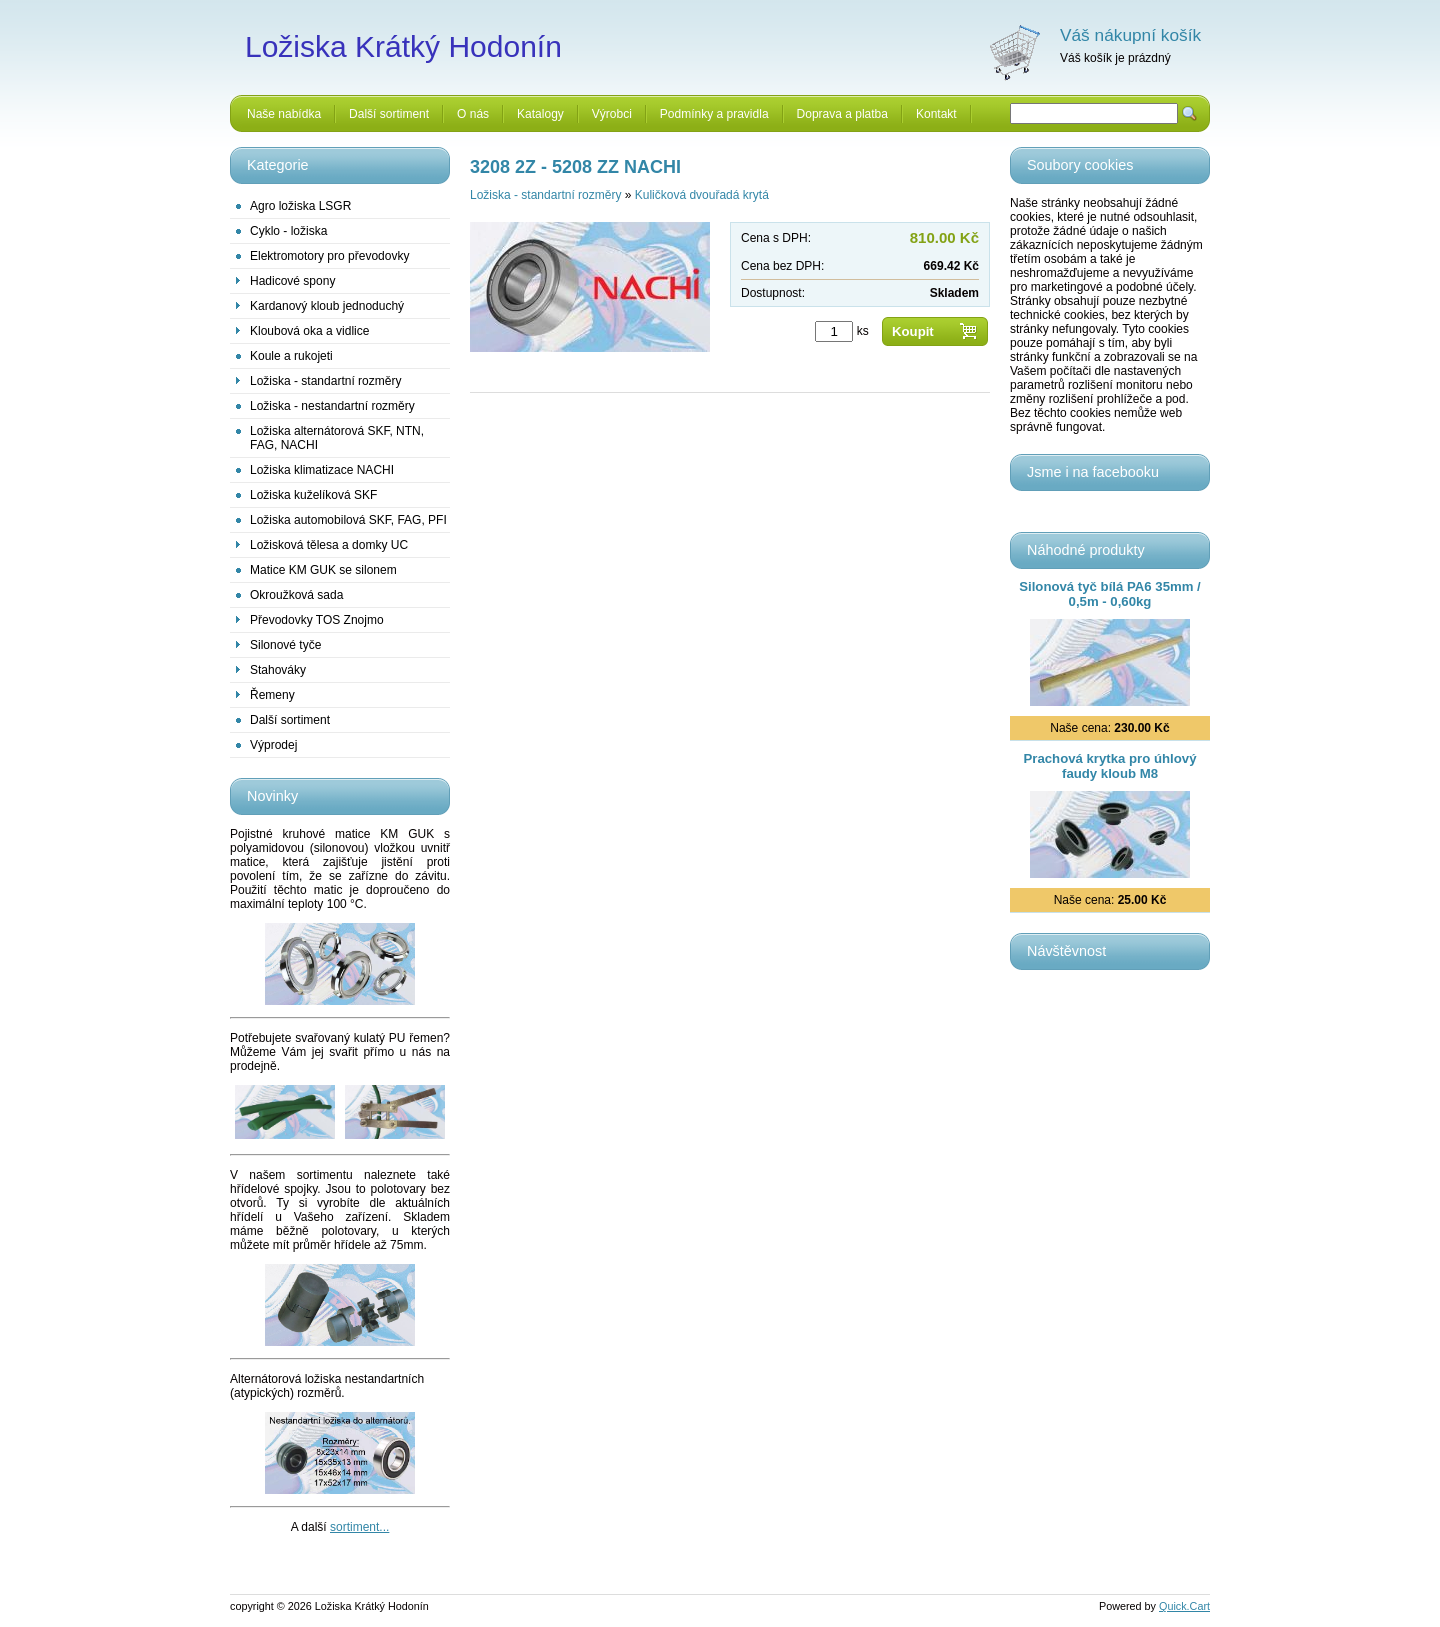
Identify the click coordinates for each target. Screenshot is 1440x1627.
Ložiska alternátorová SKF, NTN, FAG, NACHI (337, 438)
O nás (473, 114)
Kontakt (936, 114)
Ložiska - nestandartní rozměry (332, 406)
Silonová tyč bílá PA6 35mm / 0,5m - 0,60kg (1110, 594)
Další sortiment (389, 114)
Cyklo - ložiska (288, 231)
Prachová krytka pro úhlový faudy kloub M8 (1110, 766)
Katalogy (540, 114)
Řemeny (272, 695)
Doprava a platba (842, 114)
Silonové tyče (285, 645)
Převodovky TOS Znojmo (317, 620)
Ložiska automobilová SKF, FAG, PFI (348, 520)
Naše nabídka (284, 114)
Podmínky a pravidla (714, 114)
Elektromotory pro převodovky (329, 256)
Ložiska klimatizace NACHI (322, 470)
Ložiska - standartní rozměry (325, 381)
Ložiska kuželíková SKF (313, 495)
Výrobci (612, 114)
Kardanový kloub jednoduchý (327, 306)
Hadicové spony (292, 281)
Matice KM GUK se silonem (323, 570)
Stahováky (278, 670)
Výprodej (273, 745)
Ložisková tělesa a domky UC (329, 545)
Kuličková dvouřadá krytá (702, 195)
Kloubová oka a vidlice (309, 331)
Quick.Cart (1184, 1606)
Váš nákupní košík (1130, 35)
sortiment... (359, 1527)
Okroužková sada (296, 595)
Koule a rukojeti (291, 356)
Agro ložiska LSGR (300, 206)
